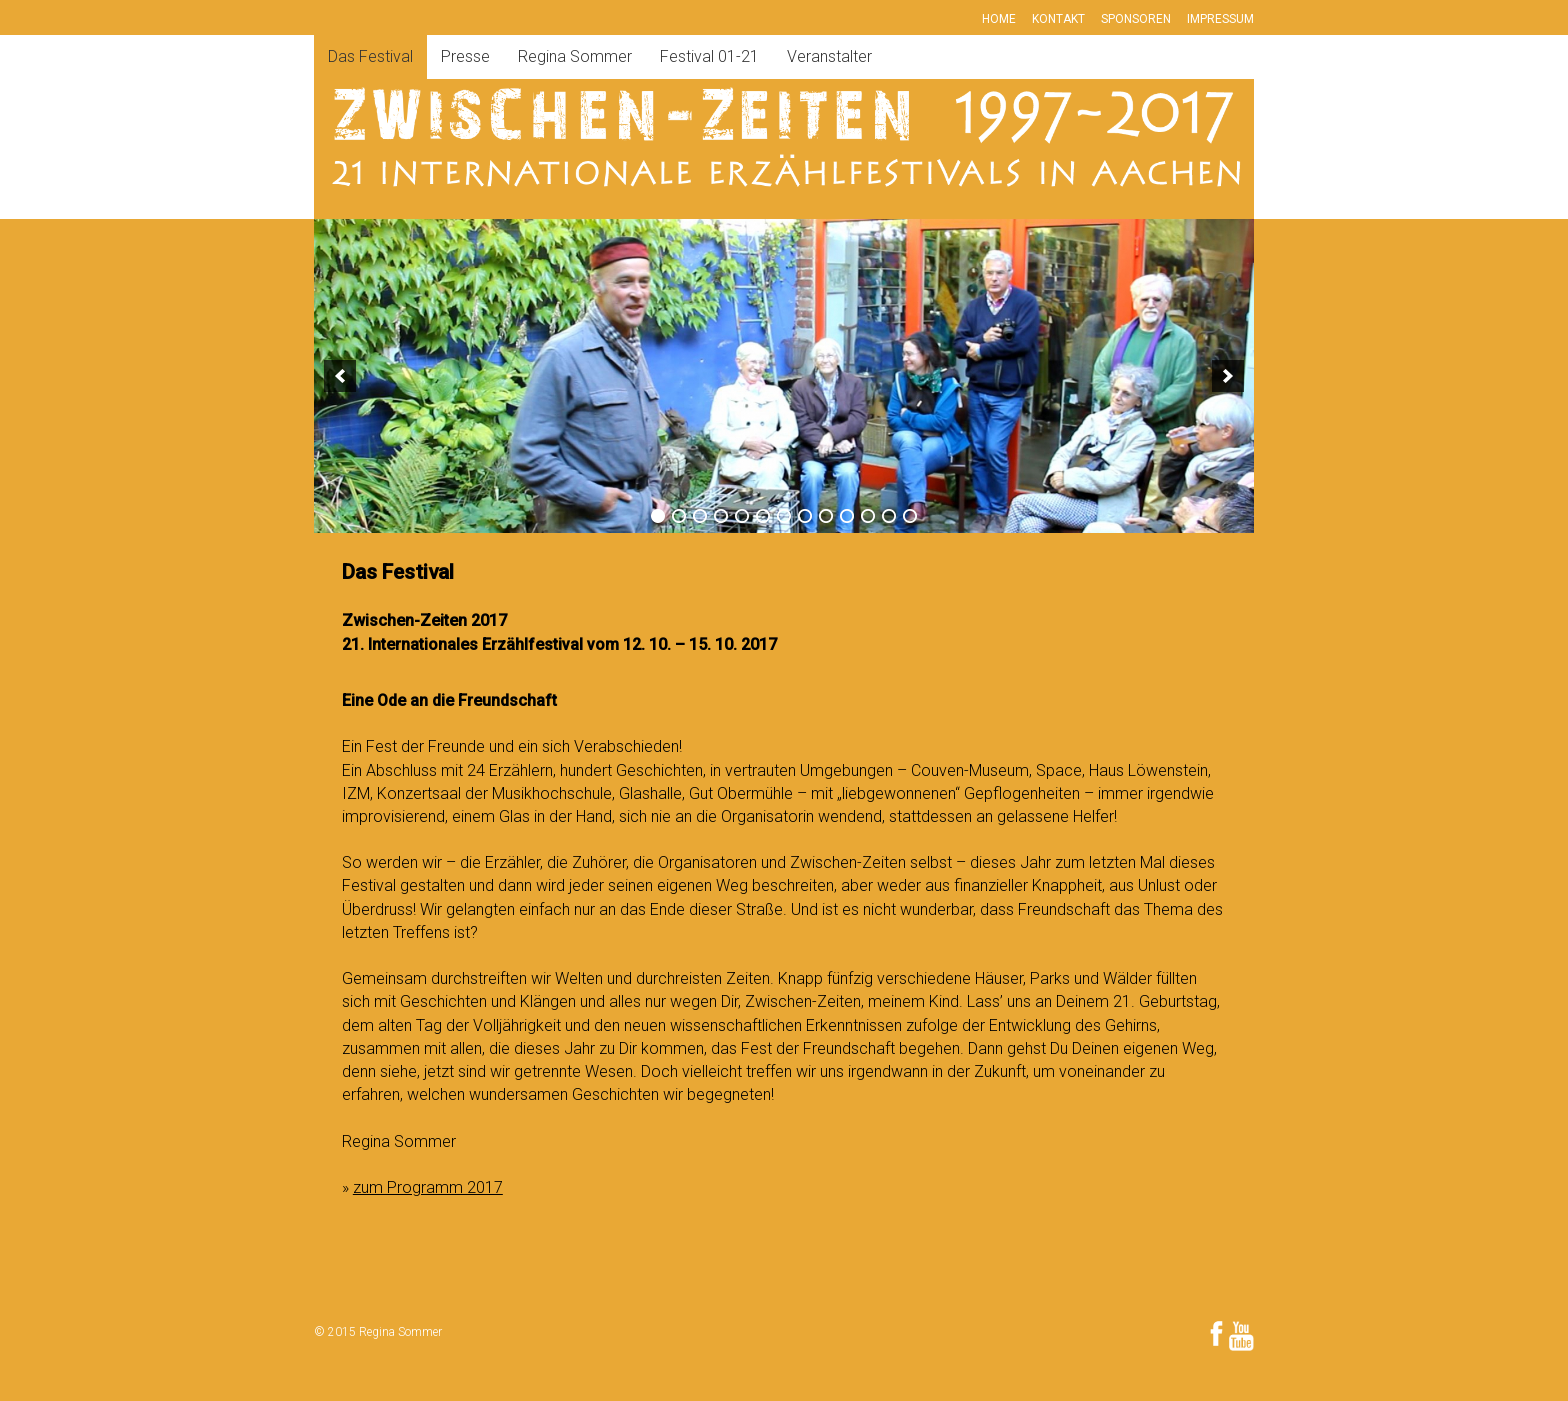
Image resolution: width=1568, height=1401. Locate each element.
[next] (1228, 376)
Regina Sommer (575, 56)
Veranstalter (829, 56)
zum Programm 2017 (428, 1187)
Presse (465, 56)
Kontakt (1058, 19)
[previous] (340, 376)
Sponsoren (1136, 19)
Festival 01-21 (709, 56)
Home (999, 19)
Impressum (1220, 19)
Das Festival (370, 56)
